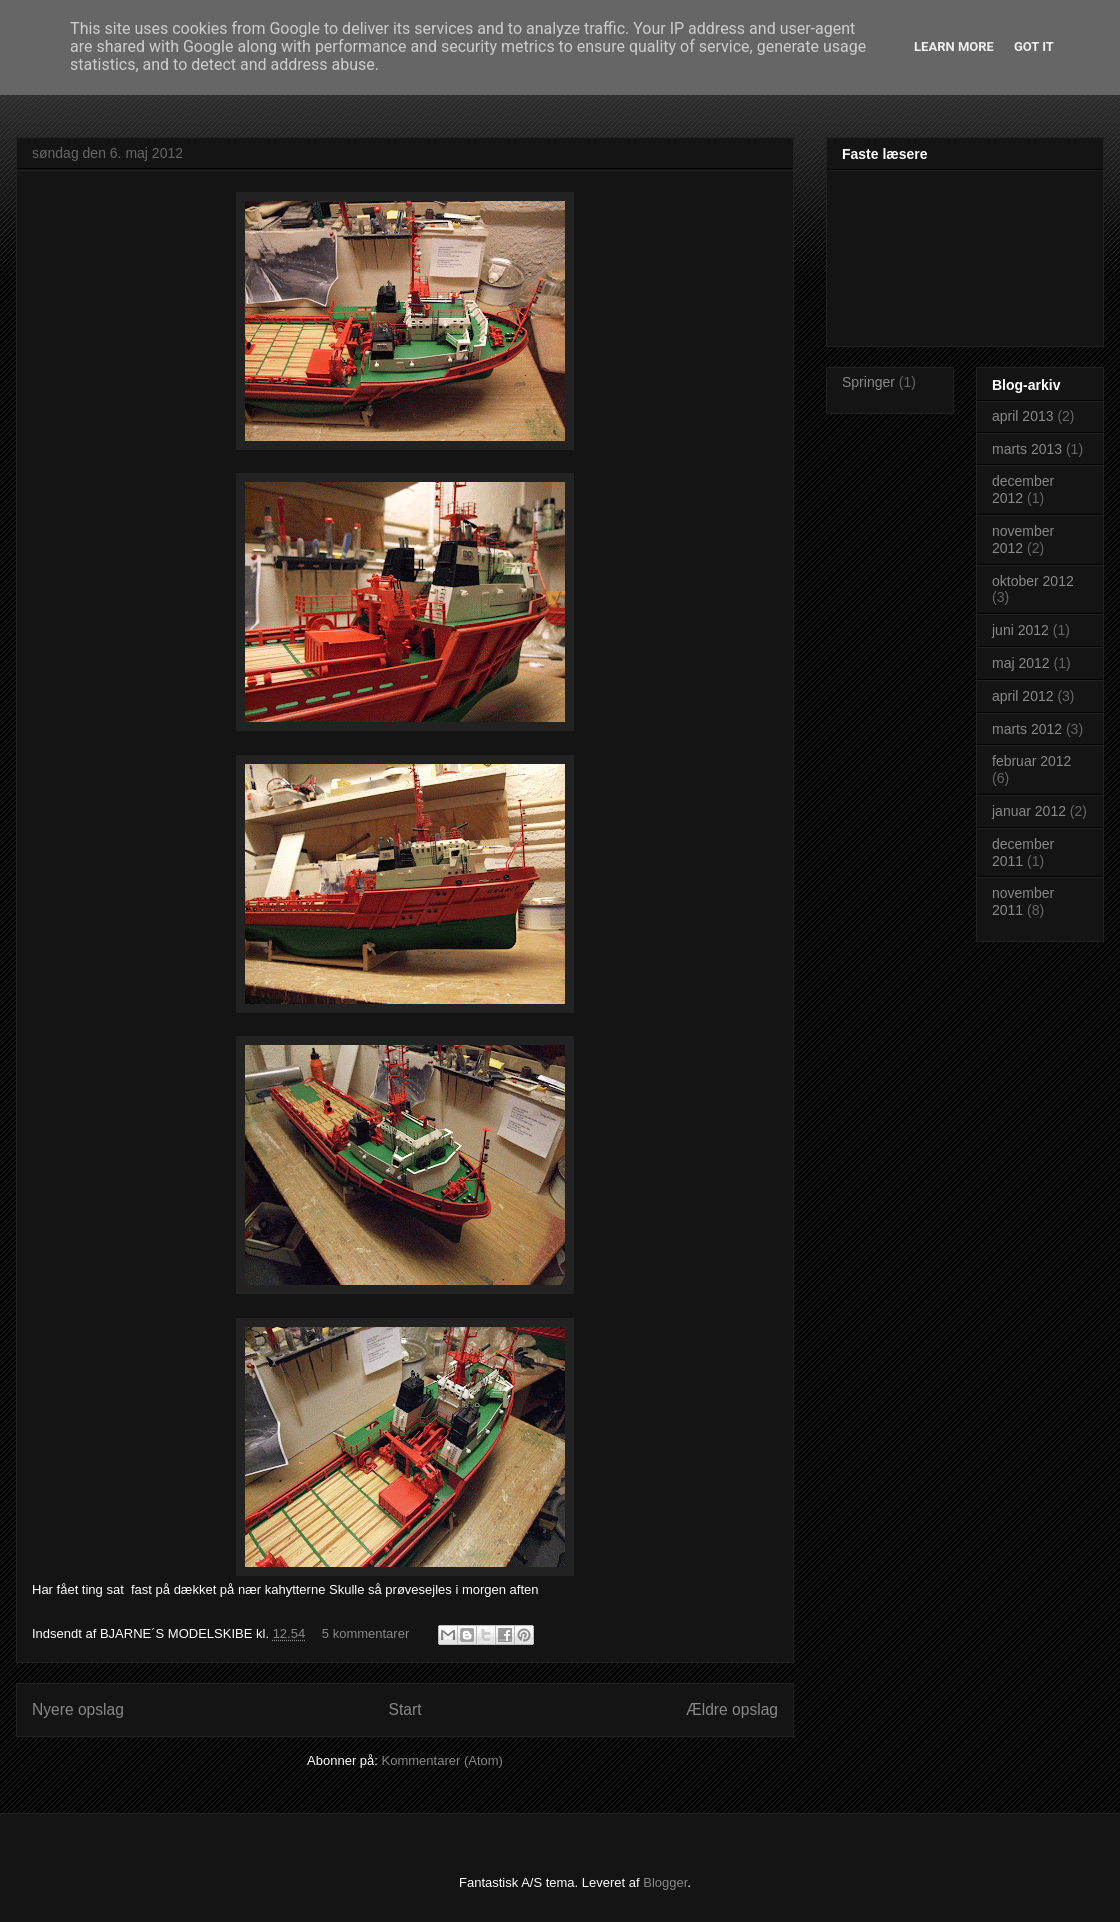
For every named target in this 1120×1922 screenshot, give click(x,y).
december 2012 (1023, 489)
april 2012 (1023, 696)
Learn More (954, 46)
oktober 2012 (1033, 581)
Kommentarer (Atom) (442, 1760)
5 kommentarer (365, 1633)
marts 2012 (1027, 729)
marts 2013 (1027, 449)
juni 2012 (1020, 630)
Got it (1034, 46)
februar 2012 (1031, 761)
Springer (868, 382)
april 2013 (1023, 416)
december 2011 (1023, 852)
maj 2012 (1021, 663)
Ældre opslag (732, 1709)
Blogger (665, 1882)
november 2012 (1023, 539)
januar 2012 (1029, 811)
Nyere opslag (78, 1709)
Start (405, 1709)
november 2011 (1023, 901)
